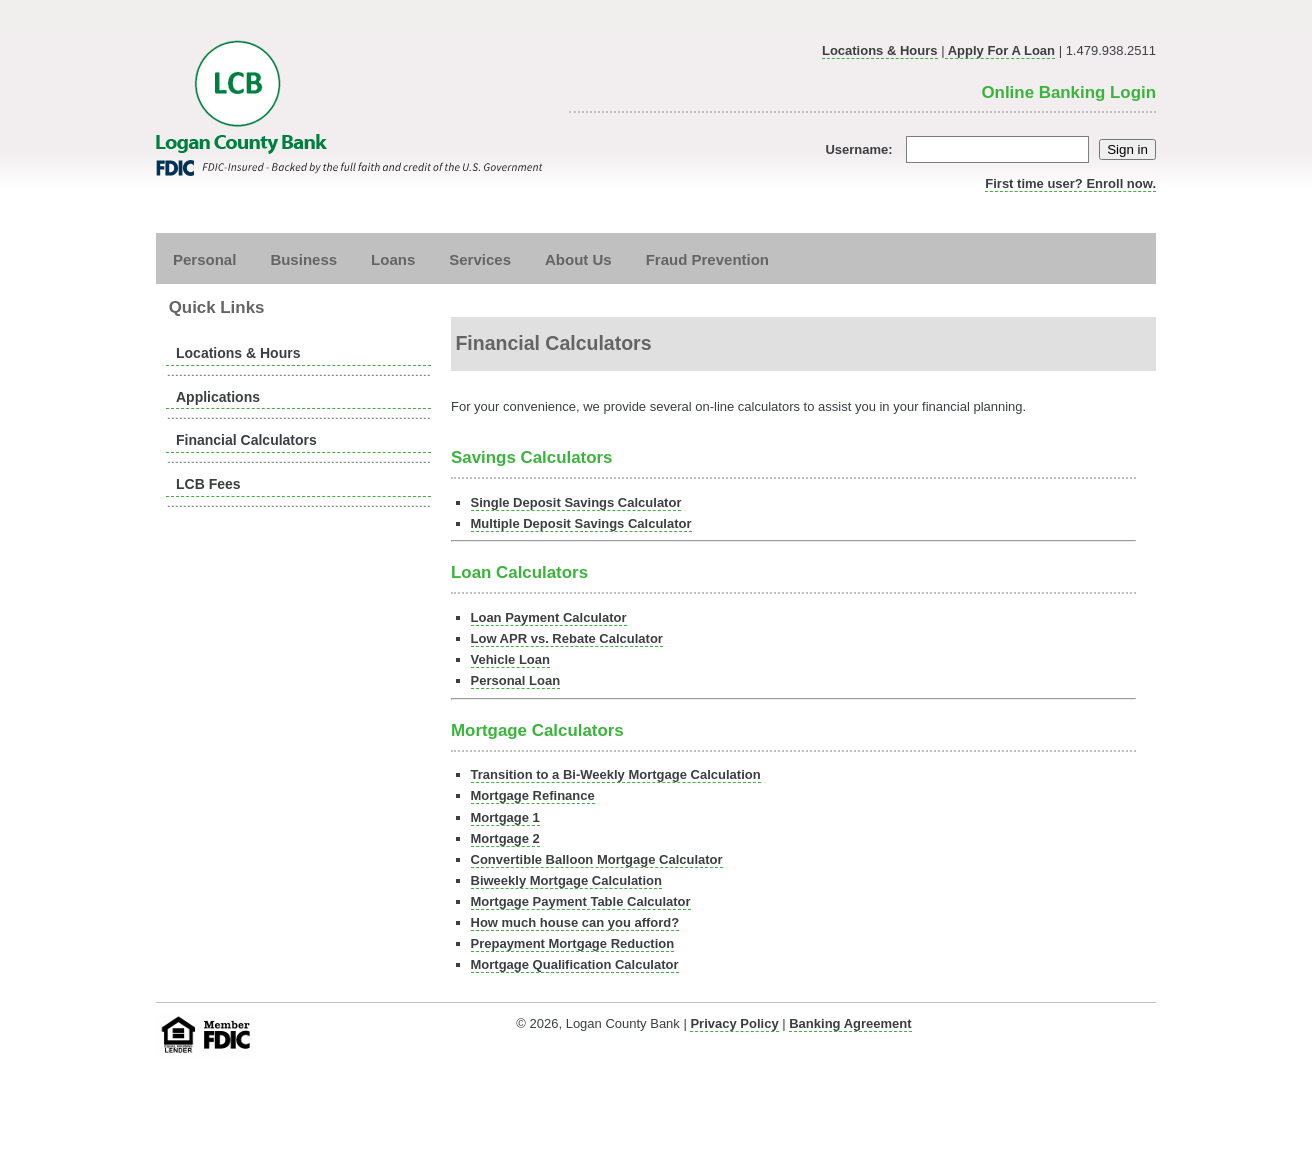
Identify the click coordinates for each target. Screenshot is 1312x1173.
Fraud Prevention (707, 259)
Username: (957, 149)
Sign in (1127, 149)
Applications (218, 397)
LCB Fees (208, 484)
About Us (578, 259)
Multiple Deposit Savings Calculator (581, 523)
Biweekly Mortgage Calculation (566, 880)
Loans (393, 259)
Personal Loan (516, 680)
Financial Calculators (246, 440)
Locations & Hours (880, 50)
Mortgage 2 (505, 838)
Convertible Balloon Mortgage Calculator (597, 859)
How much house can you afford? (575, 922)
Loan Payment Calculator (549, 617)
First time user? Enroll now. (1070, 183)
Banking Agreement (850, 1023)
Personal (204, 259)
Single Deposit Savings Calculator (576, 502)
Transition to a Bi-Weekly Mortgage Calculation (616, 774)
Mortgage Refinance (533, 795)
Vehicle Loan (510, 659)
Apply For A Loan (1000, 50)
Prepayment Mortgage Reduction (573, 943)
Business (303, 259)
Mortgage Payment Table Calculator (581, 901)
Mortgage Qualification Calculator (575, 964)
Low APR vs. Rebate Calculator (567, 638)
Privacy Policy (734, 1023)
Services (480, 259)
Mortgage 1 (505, 817)
